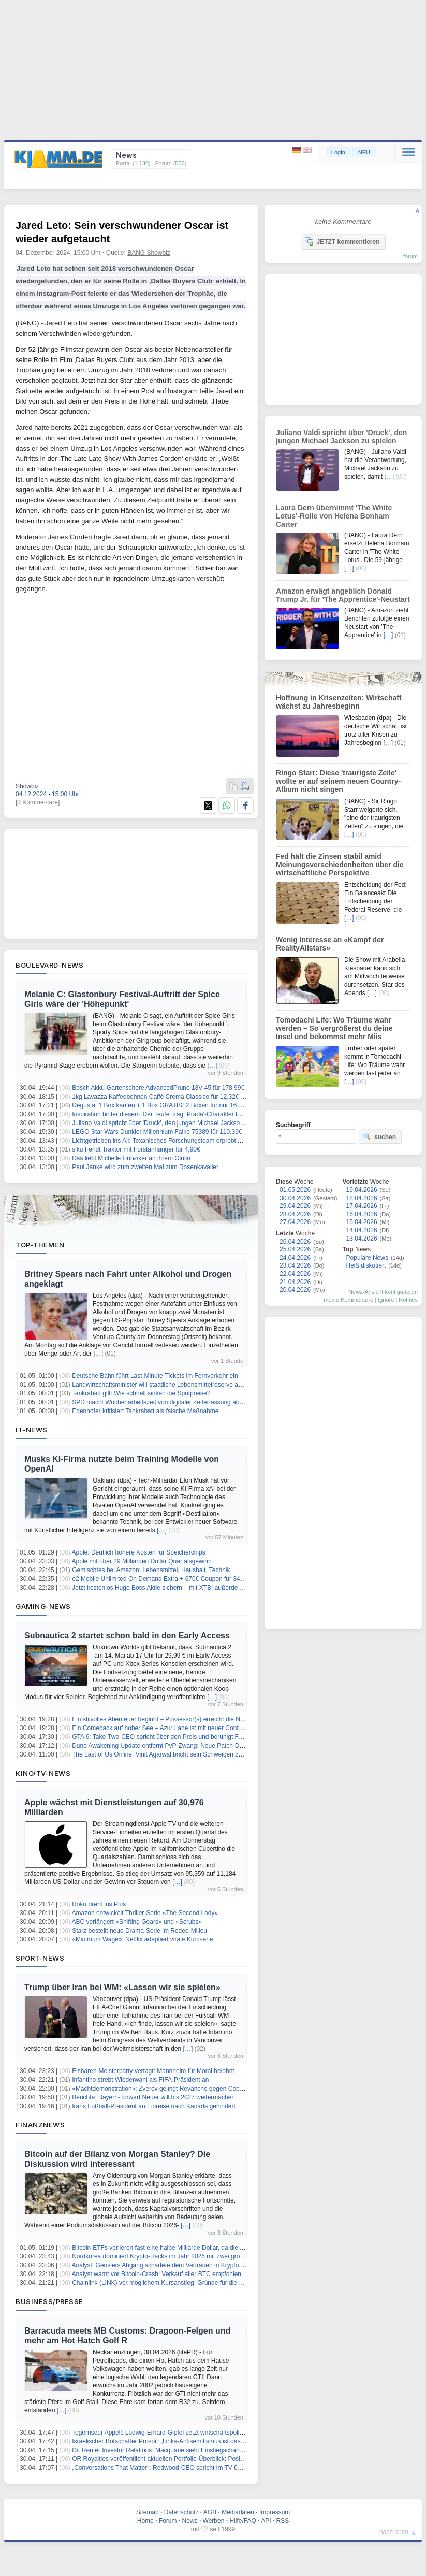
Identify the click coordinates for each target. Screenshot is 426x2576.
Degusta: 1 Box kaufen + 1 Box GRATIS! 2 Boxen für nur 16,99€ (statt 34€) (175, 1105)
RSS (282, 2520)
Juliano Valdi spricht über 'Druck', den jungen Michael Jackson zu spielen (172, 1123)
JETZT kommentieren (342, 241)
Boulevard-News (49, 965)
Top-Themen (40, 1245)
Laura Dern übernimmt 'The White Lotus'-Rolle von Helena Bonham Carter (334, 515)
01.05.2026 (295, 1189)
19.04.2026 (361, 1189)
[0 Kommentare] (38, 802)
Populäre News (367, 1257)
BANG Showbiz (148, 252)
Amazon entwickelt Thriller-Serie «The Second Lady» (145, 1913)
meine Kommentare (348, 1300)
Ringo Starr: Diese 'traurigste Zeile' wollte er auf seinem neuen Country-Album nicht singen (338, 781)
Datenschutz (181, 2512)
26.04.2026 (295, 1241)
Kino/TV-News (43, 1773)
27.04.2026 (295, 1222)
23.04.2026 (295, 1265)
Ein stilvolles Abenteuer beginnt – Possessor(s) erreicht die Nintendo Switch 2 (179, 1719)
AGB (209, 2512)
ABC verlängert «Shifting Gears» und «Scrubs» (137, 1921)
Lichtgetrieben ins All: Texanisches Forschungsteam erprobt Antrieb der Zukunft (181, 1140)
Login (338, 152)
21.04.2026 (295, 1282)
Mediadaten (238, 2512)
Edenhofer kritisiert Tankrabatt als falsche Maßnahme (145, 1411)
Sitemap (147, 2512)
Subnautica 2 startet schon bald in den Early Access (127, 1635)
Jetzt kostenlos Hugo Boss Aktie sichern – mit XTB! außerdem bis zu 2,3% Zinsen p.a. (190, 1587)
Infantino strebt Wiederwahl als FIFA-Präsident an (140, 2079)
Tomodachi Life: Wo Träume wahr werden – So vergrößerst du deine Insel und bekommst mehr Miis (334, 1028)
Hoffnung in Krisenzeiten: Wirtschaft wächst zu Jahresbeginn (339, 702)
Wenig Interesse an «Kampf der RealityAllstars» (330, 944)
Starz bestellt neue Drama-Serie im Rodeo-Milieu (139, 1930)
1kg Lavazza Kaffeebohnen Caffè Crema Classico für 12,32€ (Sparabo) (170, 1096)
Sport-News (40, 1958)
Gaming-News (43, 1606)
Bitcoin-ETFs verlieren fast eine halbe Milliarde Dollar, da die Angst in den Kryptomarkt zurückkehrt (207, 2247)
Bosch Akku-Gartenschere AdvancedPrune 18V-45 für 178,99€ (158, 1087)
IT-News (32, 1430)
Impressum (274, 2512)
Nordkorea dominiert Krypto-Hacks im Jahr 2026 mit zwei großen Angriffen (174, 2256)
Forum (168, 2520)
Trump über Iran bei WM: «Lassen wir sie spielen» (122, 1987)
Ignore (386, 1300)
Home (145, 2520)
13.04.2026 (361, 1238)
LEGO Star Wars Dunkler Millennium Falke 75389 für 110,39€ (157, 1131)
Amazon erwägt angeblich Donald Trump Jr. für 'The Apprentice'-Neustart (343, 595)
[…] (212, 1065)
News (190, 2520)
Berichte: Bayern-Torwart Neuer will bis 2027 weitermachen (153, 2097)
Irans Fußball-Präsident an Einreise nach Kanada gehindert (154, 2106)
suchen (379, 1136)
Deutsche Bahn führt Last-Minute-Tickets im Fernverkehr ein (155, 1375)
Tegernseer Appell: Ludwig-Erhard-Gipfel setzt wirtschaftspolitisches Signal (175, 2432)
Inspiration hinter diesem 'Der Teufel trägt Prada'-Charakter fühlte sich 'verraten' (181, 1114)
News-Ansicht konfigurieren (383, 1292)
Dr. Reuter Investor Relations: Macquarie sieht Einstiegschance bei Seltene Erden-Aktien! (195, 2450)
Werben (214, 2520)
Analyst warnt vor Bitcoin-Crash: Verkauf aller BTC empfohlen (156, 2274)
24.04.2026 (295, 1257)
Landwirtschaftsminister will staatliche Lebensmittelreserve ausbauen (167, 1384)
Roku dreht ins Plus (99, 1904)
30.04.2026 (295, 1198)
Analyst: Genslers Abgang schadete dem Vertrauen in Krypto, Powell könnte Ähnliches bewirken (204, 2265)
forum (410, 256)
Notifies (408, 1300)
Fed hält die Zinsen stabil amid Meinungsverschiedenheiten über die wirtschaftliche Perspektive (340, 864)
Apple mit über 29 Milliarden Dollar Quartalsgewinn (142, 1561)
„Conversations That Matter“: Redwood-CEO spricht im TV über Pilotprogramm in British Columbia (207, 2467)
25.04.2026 (295, 1249)
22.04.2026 (295, 1273)
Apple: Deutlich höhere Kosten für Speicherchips (138, 1552)
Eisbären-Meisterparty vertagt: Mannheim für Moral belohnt (153, 2071)
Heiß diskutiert (366, 1265)
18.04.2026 (361, 1198)
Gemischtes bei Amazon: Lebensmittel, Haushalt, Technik (151, 1570)
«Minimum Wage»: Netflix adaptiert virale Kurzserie (142, 1939)
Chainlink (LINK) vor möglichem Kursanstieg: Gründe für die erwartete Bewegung (184, 2282)
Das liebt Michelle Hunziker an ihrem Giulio (131, 1158)
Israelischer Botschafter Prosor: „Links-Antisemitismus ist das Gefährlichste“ (176, 2441)
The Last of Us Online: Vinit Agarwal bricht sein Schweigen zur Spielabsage (176, 1754)
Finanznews (40, 2125)
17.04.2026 (361, 1206)
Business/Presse (49, 2301)
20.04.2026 (295, 1289)
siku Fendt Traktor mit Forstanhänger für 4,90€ (136, 1149)
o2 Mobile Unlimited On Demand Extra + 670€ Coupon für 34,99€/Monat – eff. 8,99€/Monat (197, 1578)
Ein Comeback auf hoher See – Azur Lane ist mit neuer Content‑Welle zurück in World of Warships (207, 1728)
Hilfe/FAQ (242, 2520)
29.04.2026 (295, 1206)
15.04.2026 (361, 1222)
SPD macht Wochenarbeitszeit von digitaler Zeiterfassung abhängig (165, 1402)
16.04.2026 (361, 1214)
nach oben (393, 2532)
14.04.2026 (361, 1230)
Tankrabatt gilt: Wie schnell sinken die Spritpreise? (141, 1393)
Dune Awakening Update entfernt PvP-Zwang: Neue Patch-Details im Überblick (181, 1745)
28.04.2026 (295, 1214)
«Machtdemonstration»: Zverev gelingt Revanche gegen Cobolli (159, 2088)
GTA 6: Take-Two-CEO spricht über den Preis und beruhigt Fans (160, 1736)
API (266, 2520)
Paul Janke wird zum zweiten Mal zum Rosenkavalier (145, 1167)
